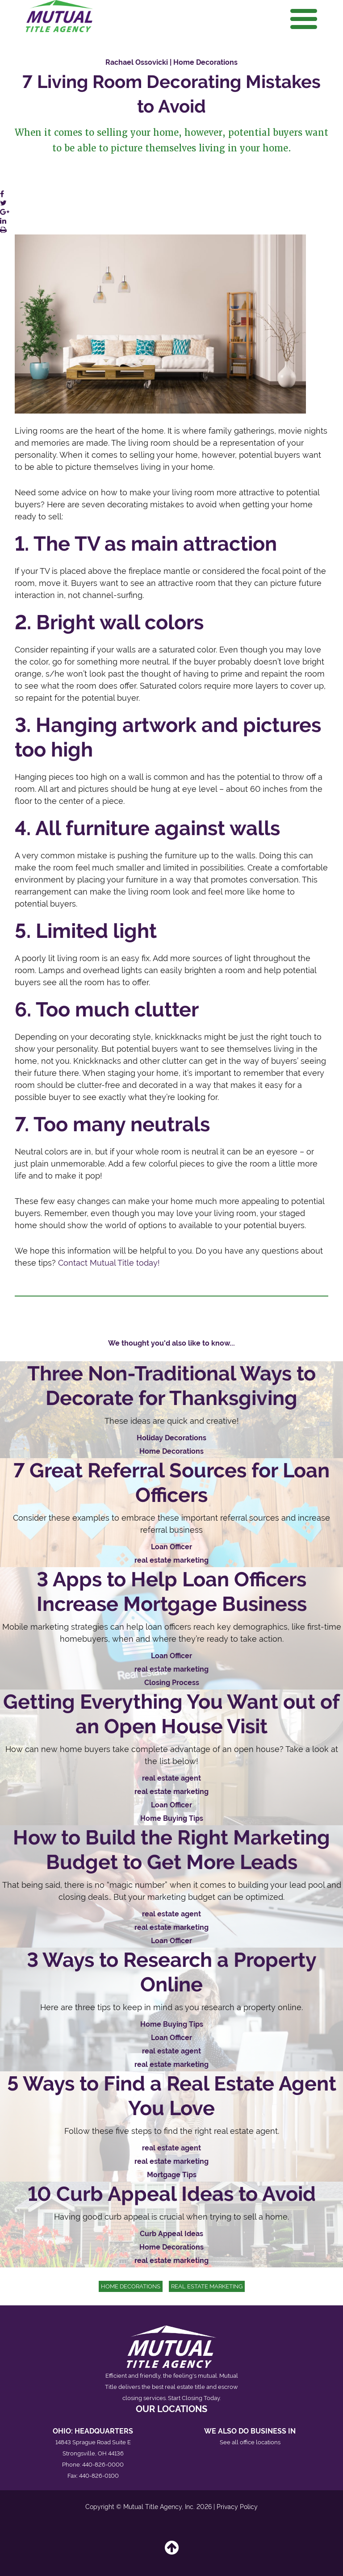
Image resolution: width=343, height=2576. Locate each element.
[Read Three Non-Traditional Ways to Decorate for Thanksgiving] (171, 1409)
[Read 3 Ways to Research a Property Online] (171, 2009)
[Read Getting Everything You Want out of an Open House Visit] (171, 1757)
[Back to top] (172, 2551)
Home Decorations (130, 2286)
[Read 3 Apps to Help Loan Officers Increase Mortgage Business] (171, 1628)
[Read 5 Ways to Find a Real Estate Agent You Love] (171, 2126)
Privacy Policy (237, 2506)
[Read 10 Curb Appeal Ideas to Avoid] (171, 2224)
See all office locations (250, 2442)
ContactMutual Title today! (109, 1262)
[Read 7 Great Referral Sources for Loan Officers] (171, 1512)
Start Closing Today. (194, 2398)
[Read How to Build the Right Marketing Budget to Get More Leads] (171, 1886)
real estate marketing (207, 2286)
